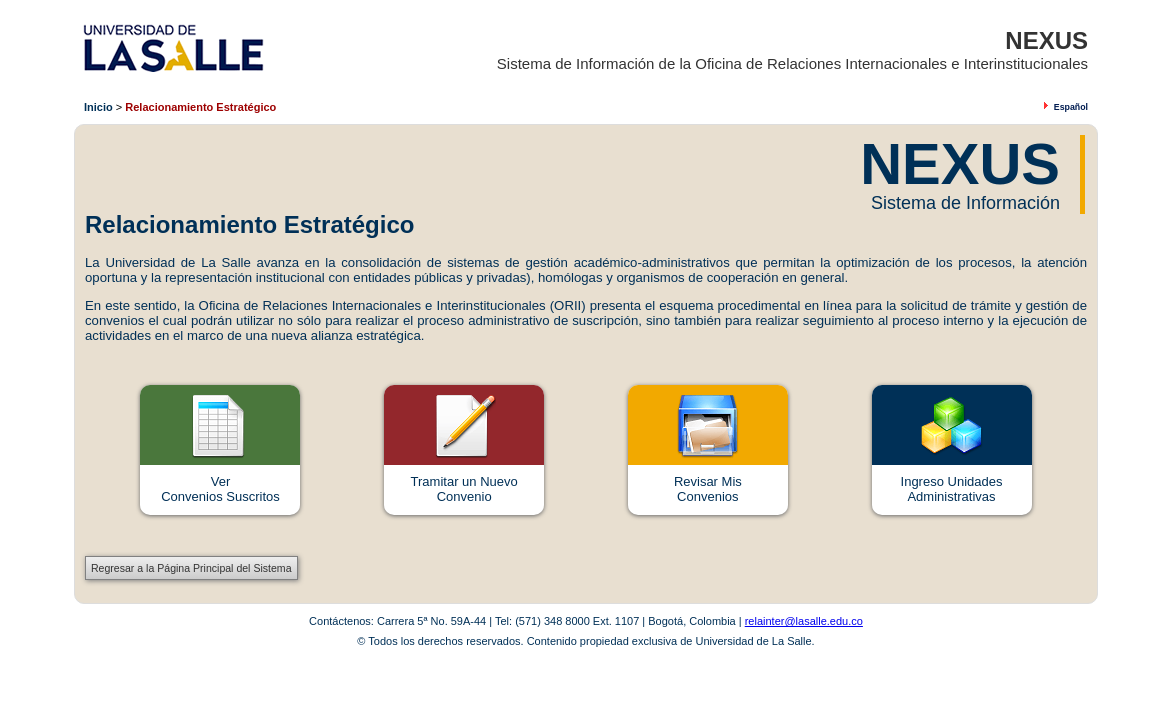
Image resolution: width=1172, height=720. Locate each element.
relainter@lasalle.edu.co (804, 621)
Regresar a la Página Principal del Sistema (191, 568)
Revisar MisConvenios (708, 489)
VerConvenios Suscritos (220, 489)
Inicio (98, 107)
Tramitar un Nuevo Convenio (464, 489)
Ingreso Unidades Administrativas (952, 489)
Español (1071, 107)
